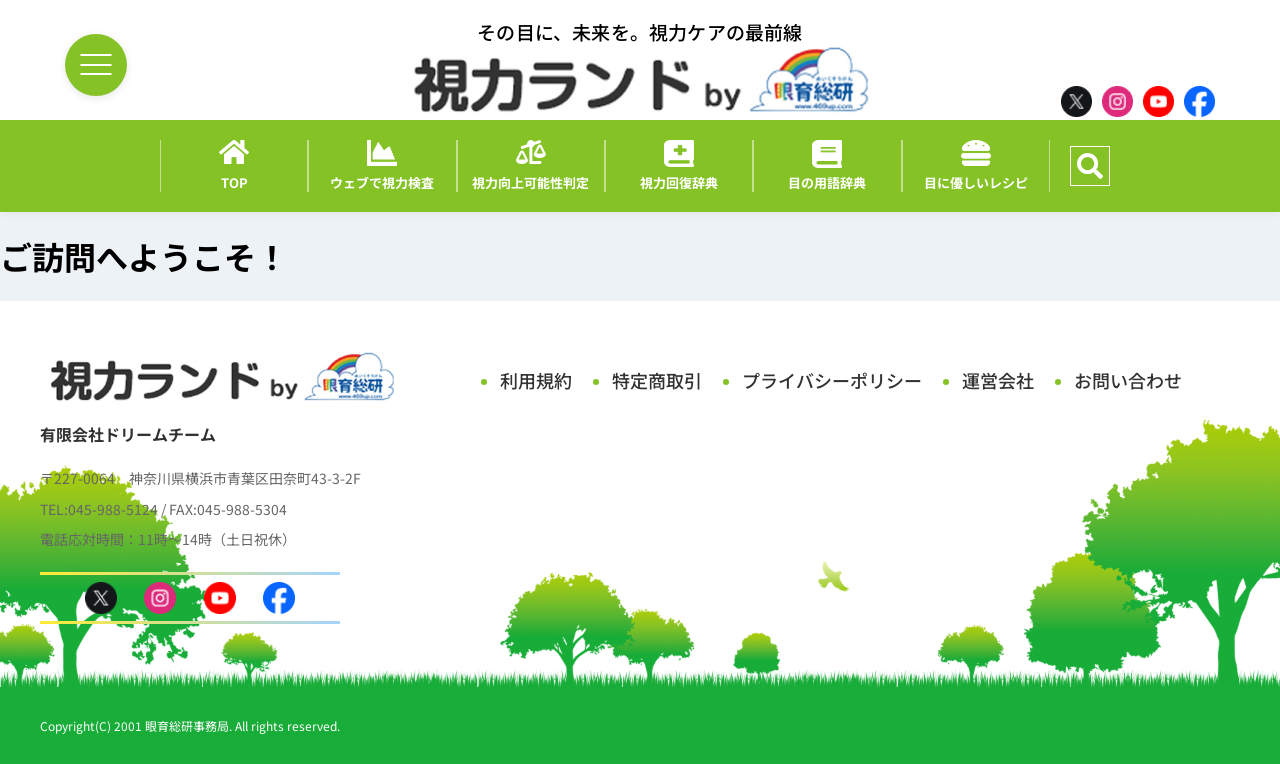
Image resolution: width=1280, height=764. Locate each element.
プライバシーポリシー (832, 380)
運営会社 (998, 380)
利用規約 (536, 380)
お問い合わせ (1128, 380)
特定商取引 (657, 380)
